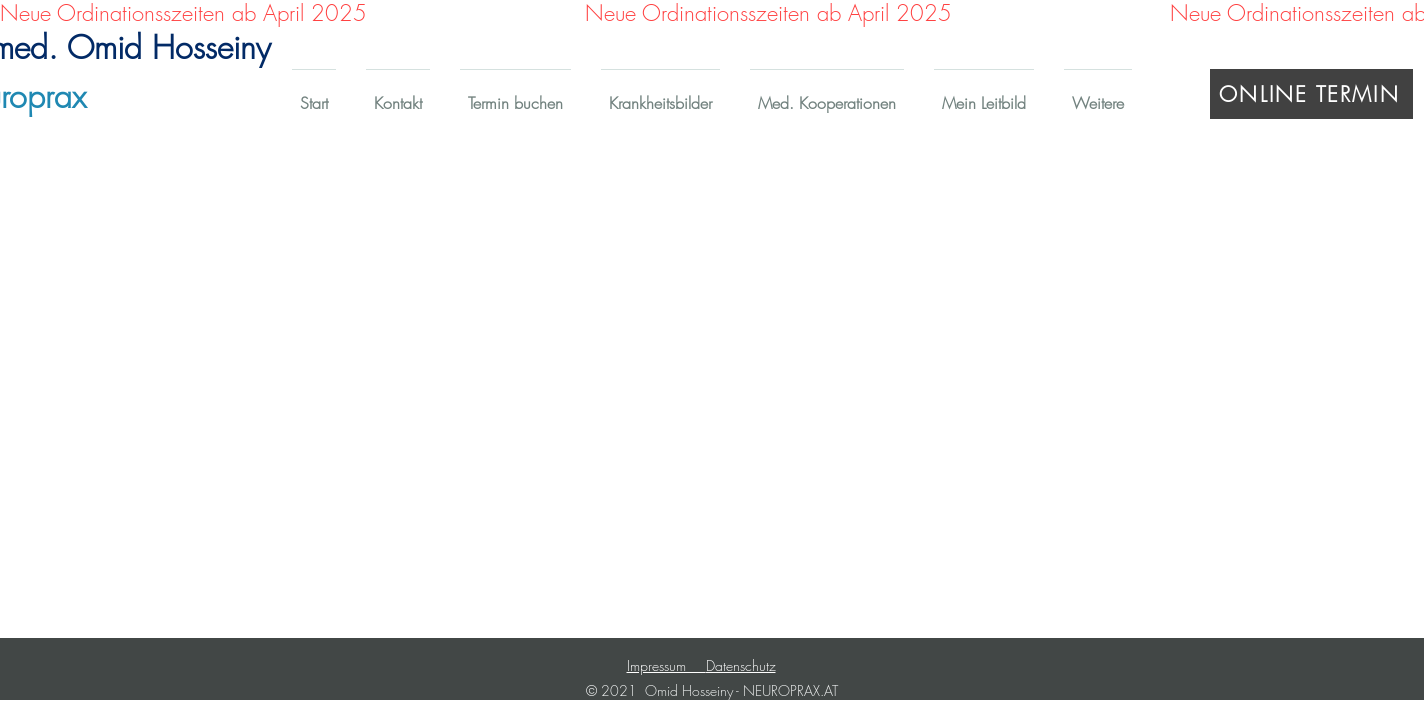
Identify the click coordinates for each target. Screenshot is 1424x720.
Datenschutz (741, 665)
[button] (660, 94)
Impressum (666, 665)
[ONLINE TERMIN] (1311, 94)
